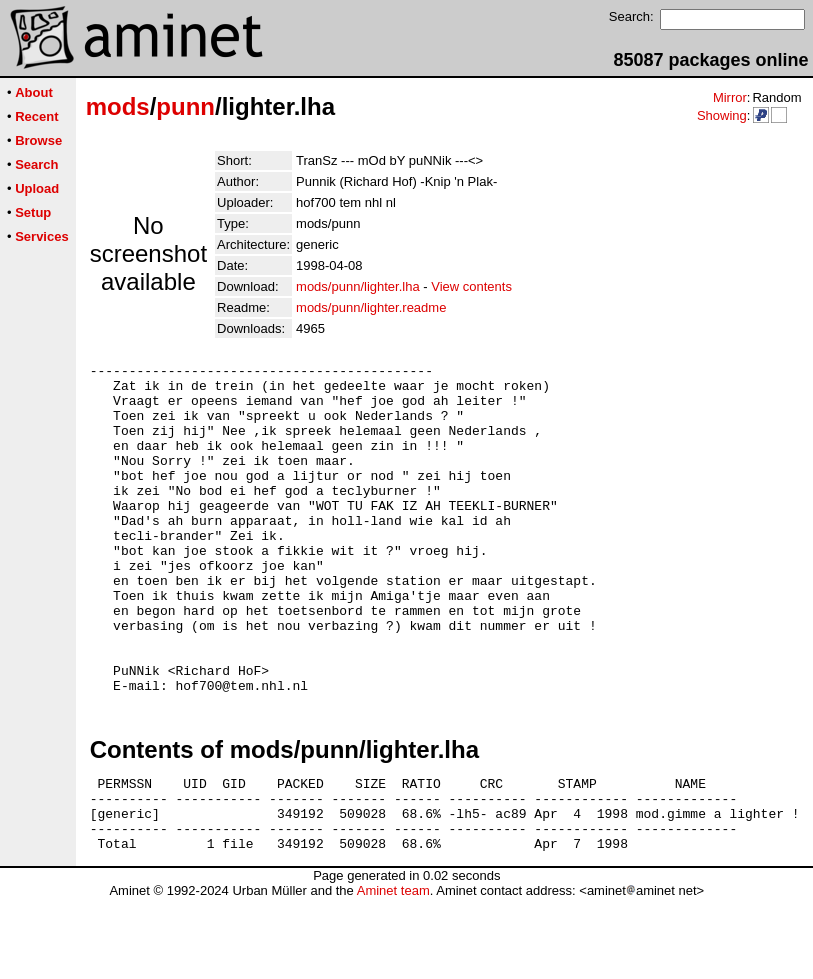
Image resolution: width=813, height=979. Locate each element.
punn (185, 106)
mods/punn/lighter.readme (371, 307)
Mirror (730, 97)
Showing (722, 115)
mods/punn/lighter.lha (358, 286)
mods (118, 106)
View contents (471, 286)
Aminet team (393, 971)
